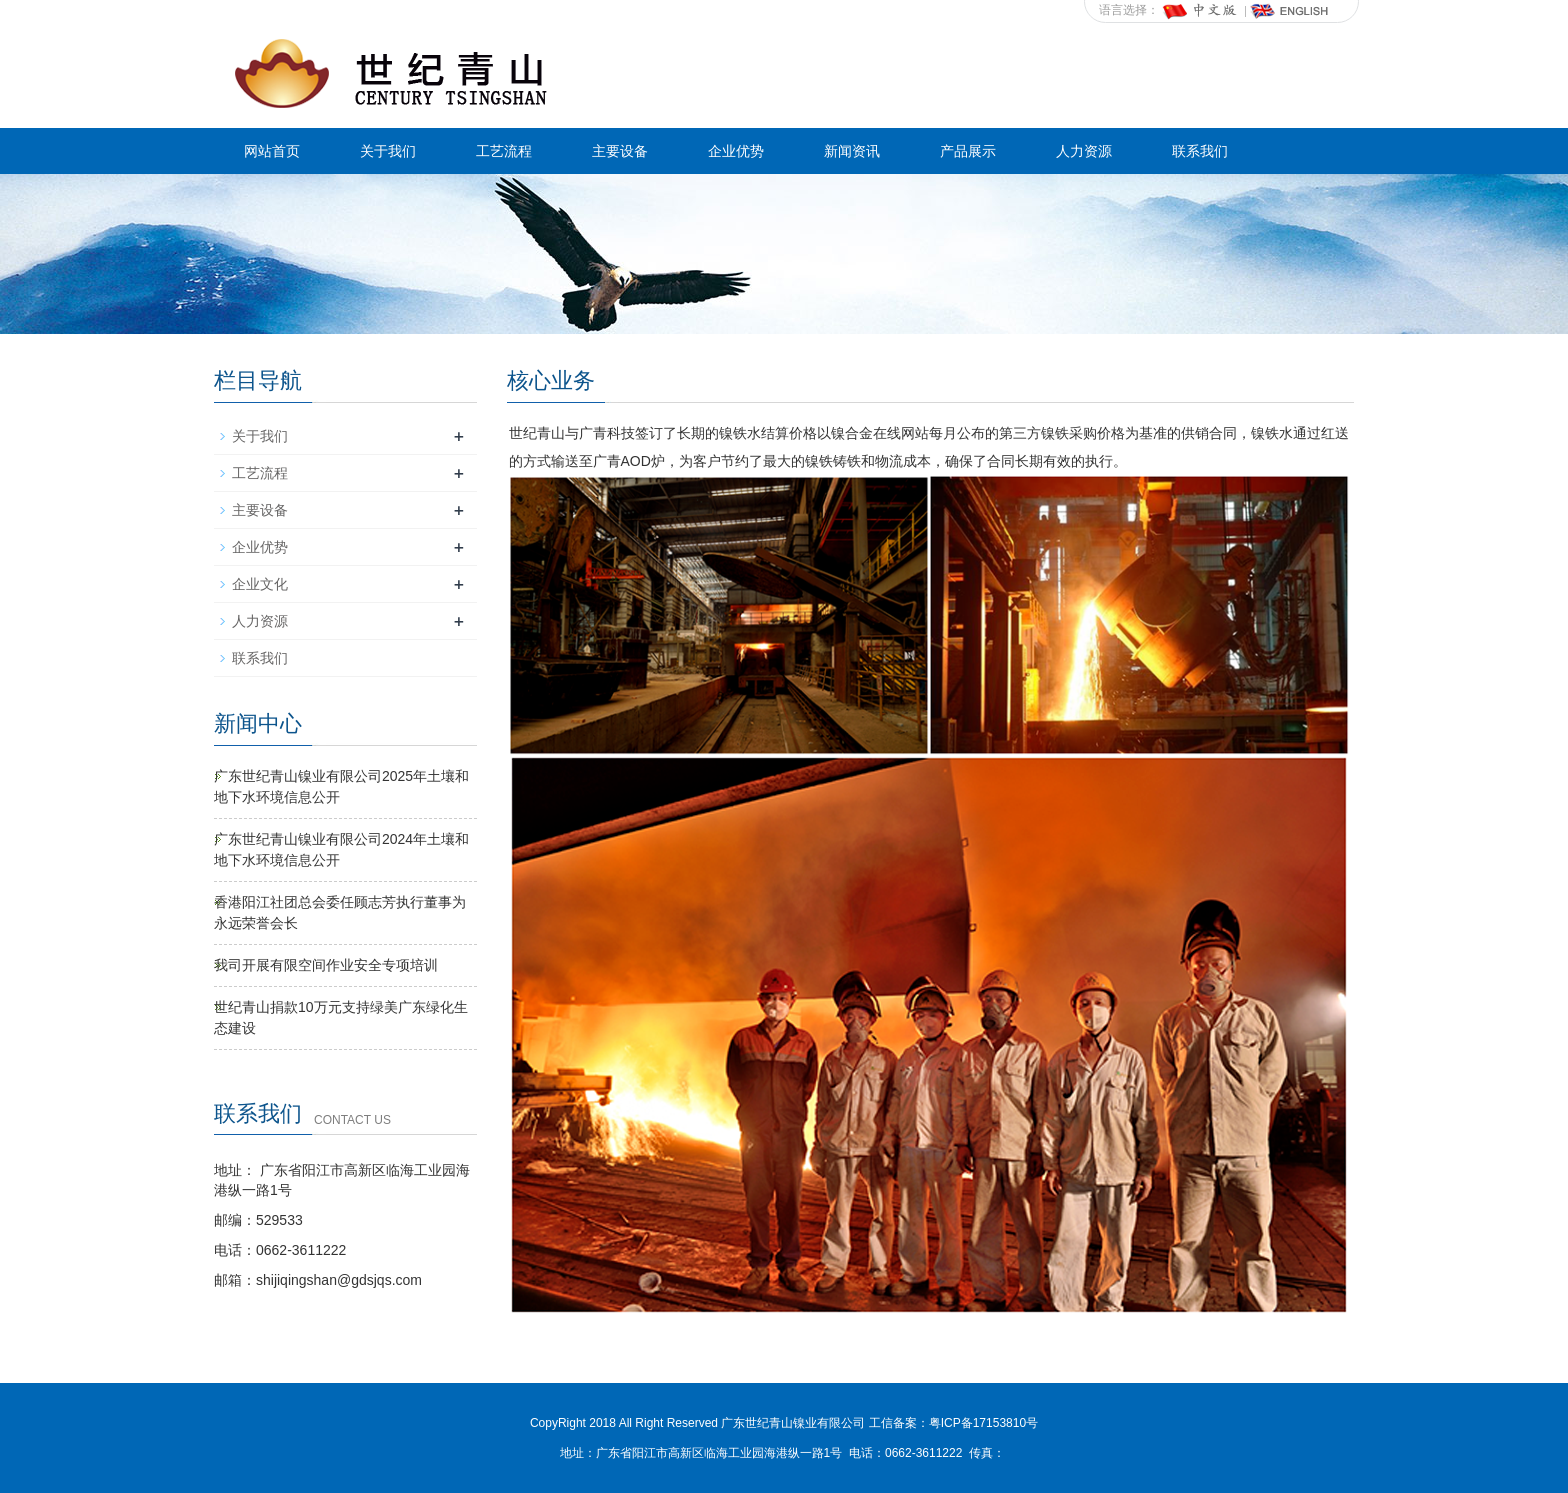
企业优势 (736, 151)
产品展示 (968, 151)
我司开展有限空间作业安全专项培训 (326, 965)
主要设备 (620, 151)
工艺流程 (504, 151)
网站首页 (272, 151)
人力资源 (1084, 151)
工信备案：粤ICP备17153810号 (953, 1423)
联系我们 (1200, 151)
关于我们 (388, 151)
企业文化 (260, 584)
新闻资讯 (852, 151)
